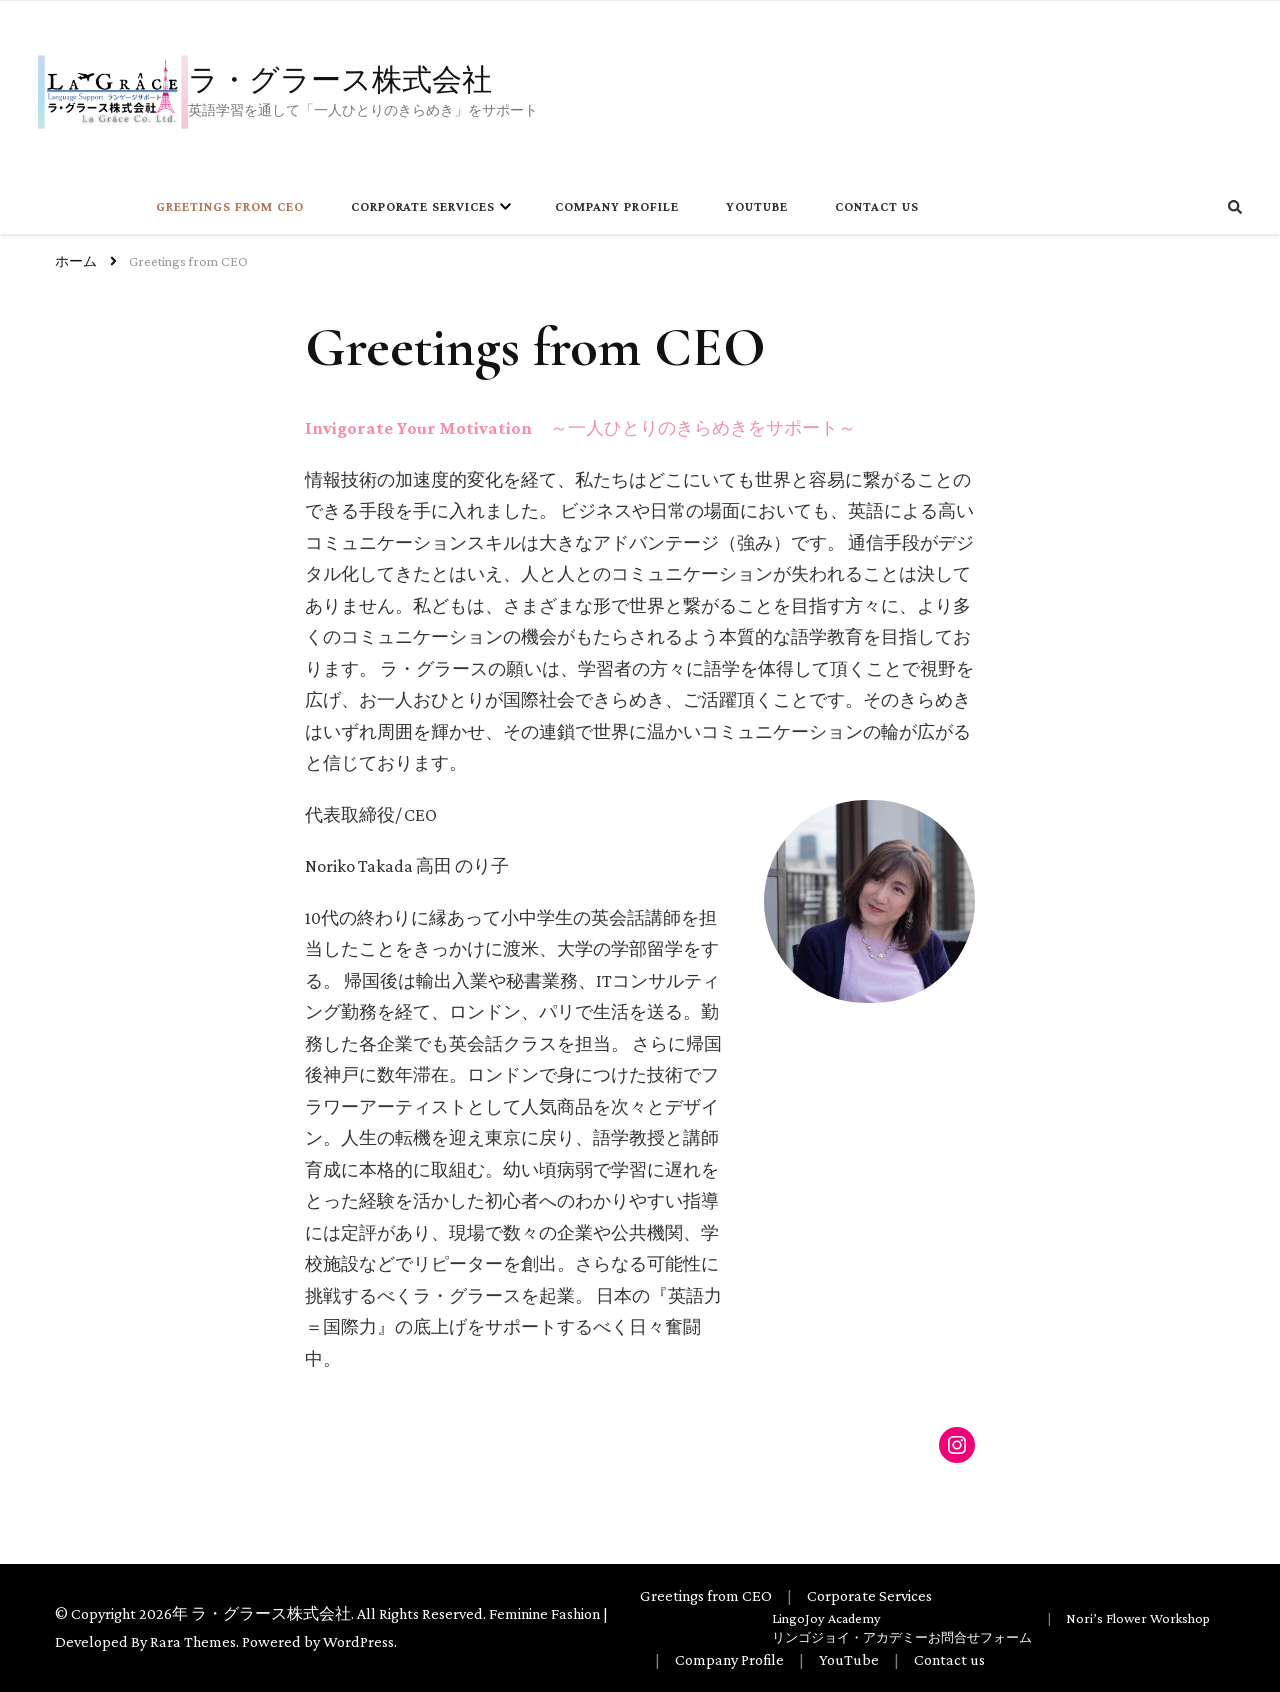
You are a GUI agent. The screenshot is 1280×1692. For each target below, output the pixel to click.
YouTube (757, 206)
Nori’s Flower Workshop (1138, 1618)
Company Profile (617, 206)
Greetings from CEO (230, 206)
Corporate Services (423, 206)
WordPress (358, 1641)
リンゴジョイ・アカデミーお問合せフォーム (902, 1638)
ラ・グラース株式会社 (340, 78)
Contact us (877, 206)
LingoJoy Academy (826, 1618)
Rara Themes (193, 1641)
